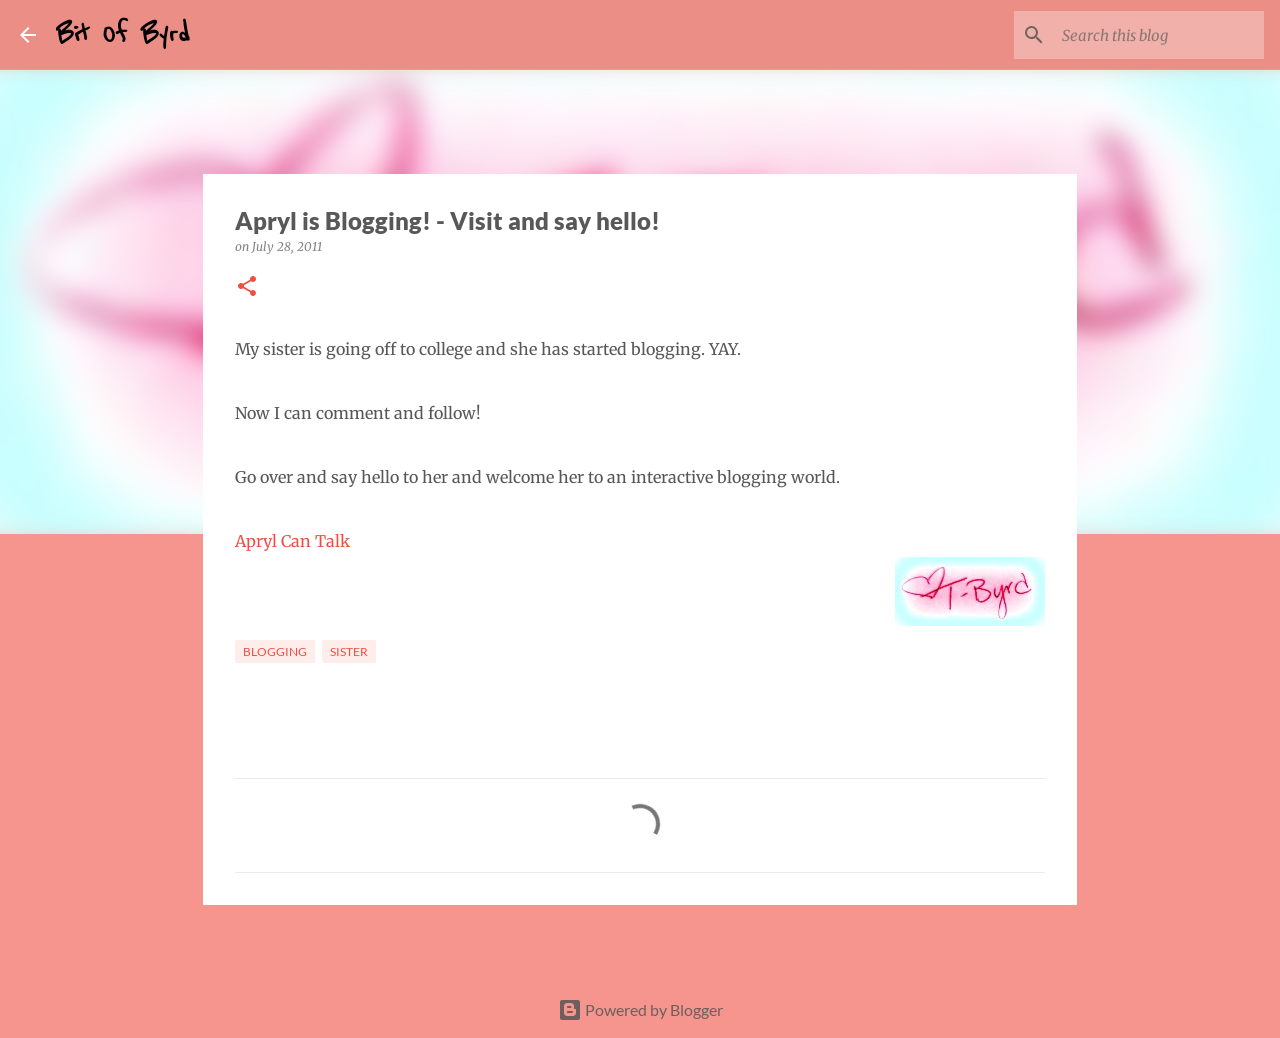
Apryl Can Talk (292, 541)
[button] (247, 287)
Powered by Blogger (640, 1009)
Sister (349, 651)
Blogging (275, 651)
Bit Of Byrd (123, 34)
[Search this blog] (1159, 35)
